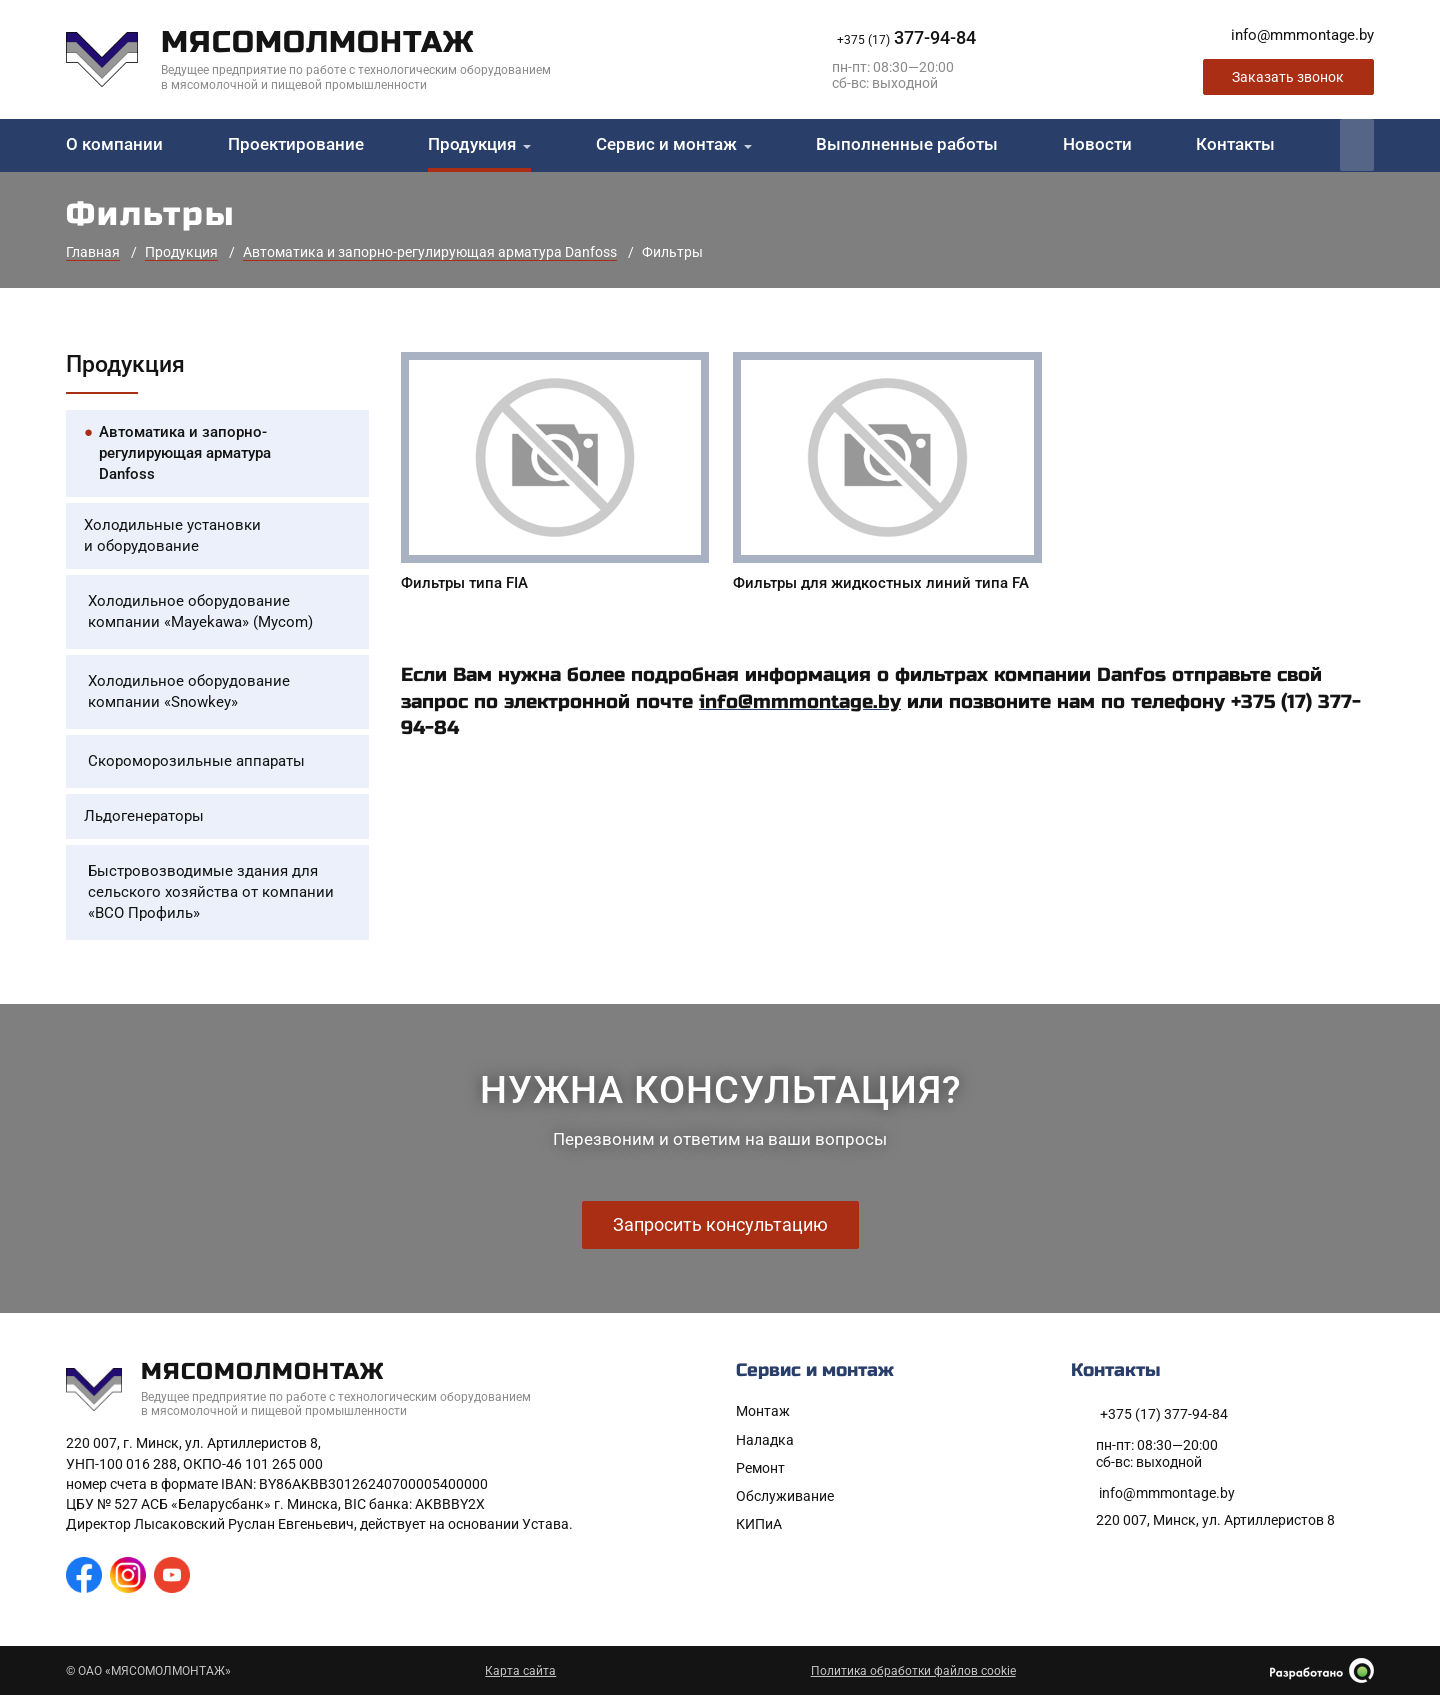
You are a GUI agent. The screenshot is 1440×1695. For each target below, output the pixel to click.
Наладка (765, 1440)
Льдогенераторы (144, 816)
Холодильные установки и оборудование (172, 535)
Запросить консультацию (720, 1224)
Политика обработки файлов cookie (913, 1671)
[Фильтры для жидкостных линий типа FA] (887, 475)
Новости (1097, 144)
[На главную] (323, 59)
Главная (93, 252)
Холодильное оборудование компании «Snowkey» (189, 691)
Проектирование (296, 144)
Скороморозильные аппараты (196, 761)
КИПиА (759, 1524)
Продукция (472, 144)
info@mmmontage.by (800, 702)
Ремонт (760, 1468)
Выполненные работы (907, 144)
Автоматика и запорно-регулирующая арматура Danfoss (430, 252)
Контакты (1235, 144)
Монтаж (763, 1411)
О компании (114, 144)
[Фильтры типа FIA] (555, 475)
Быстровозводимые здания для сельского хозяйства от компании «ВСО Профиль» (211, 892)
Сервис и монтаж (666, 144)
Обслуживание (785, 1496)
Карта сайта (520, 1671)
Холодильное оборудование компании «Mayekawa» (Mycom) (200, 611)
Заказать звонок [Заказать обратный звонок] (1288, 77)
